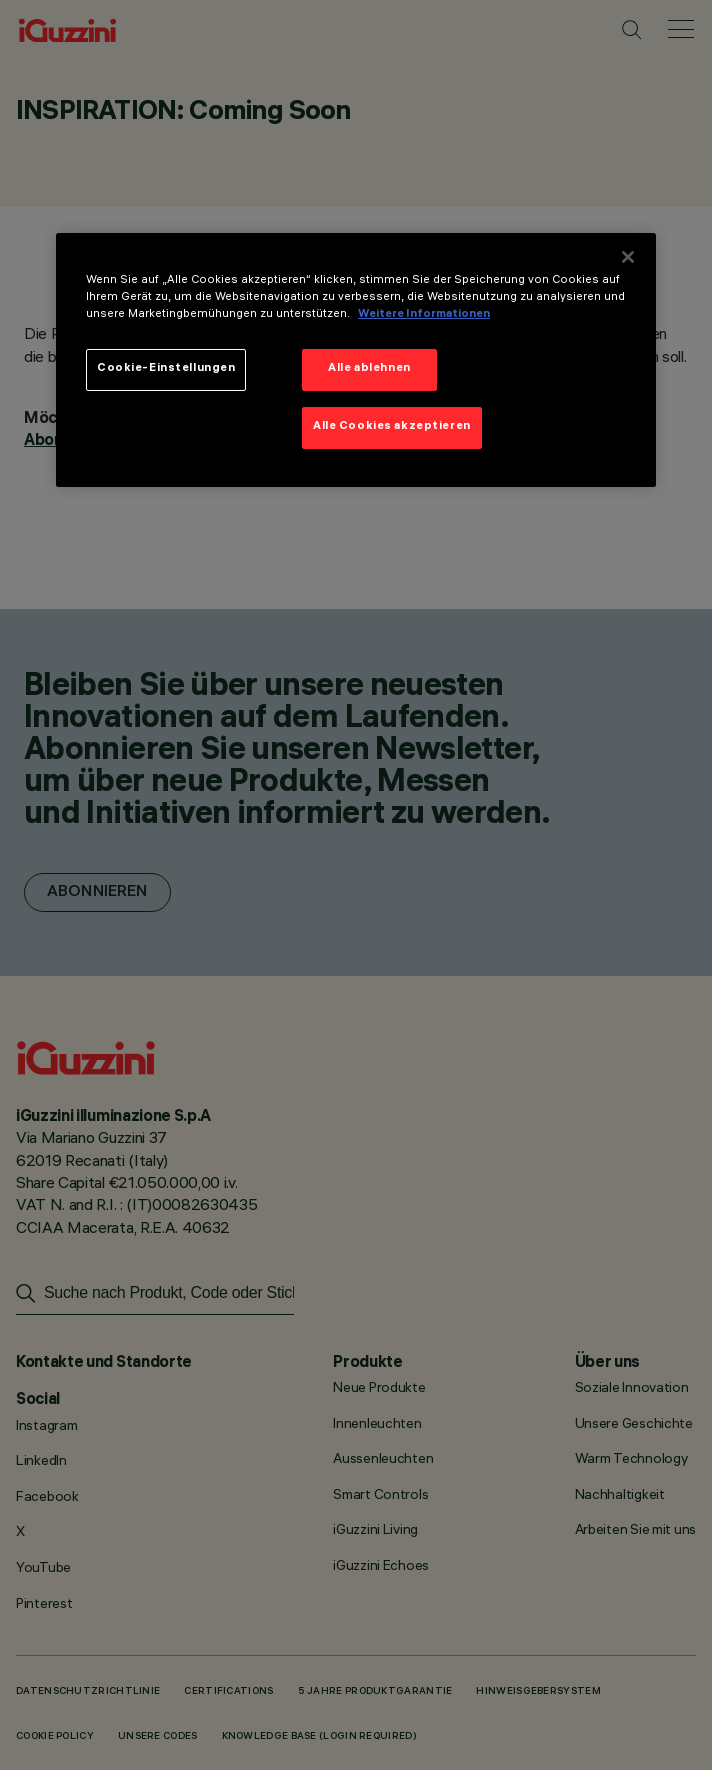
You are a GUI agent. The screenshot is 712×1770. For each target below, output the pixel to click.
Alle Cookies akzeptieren (392, 427)
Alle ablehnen (369, 369)
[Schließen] (628, 256)
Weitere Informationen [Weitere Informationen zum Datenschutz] (424, 315)
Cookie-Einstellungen (166, 369)
